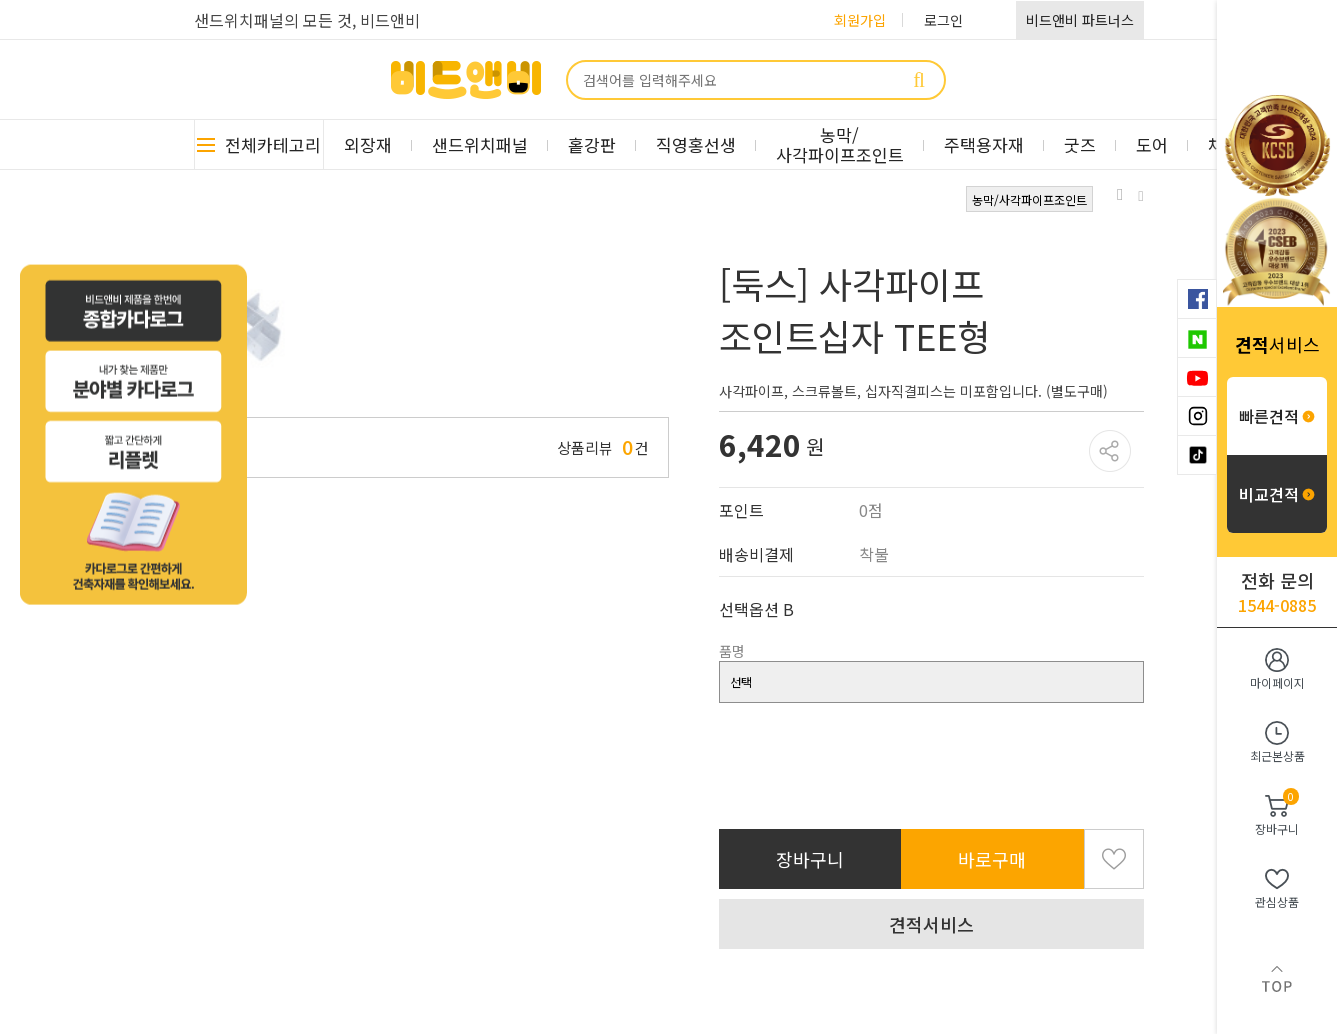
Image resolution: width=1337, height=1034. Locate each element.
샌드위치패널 (480, 144)
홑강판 (592, 144)
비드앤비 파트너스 (1080, 20)
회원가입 (860, 20)
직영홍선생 (696, 144)
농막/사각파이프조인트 (840, 144)
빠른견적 (1277, 416)
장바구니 (810, 859)
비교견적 (1277, 494)
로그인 (943, 20)
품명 (732, 651)
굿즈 (1080, 144)
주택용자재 (984, 144)
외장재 (368, 144)
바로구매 (992, 859)
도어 (1152, 144)
